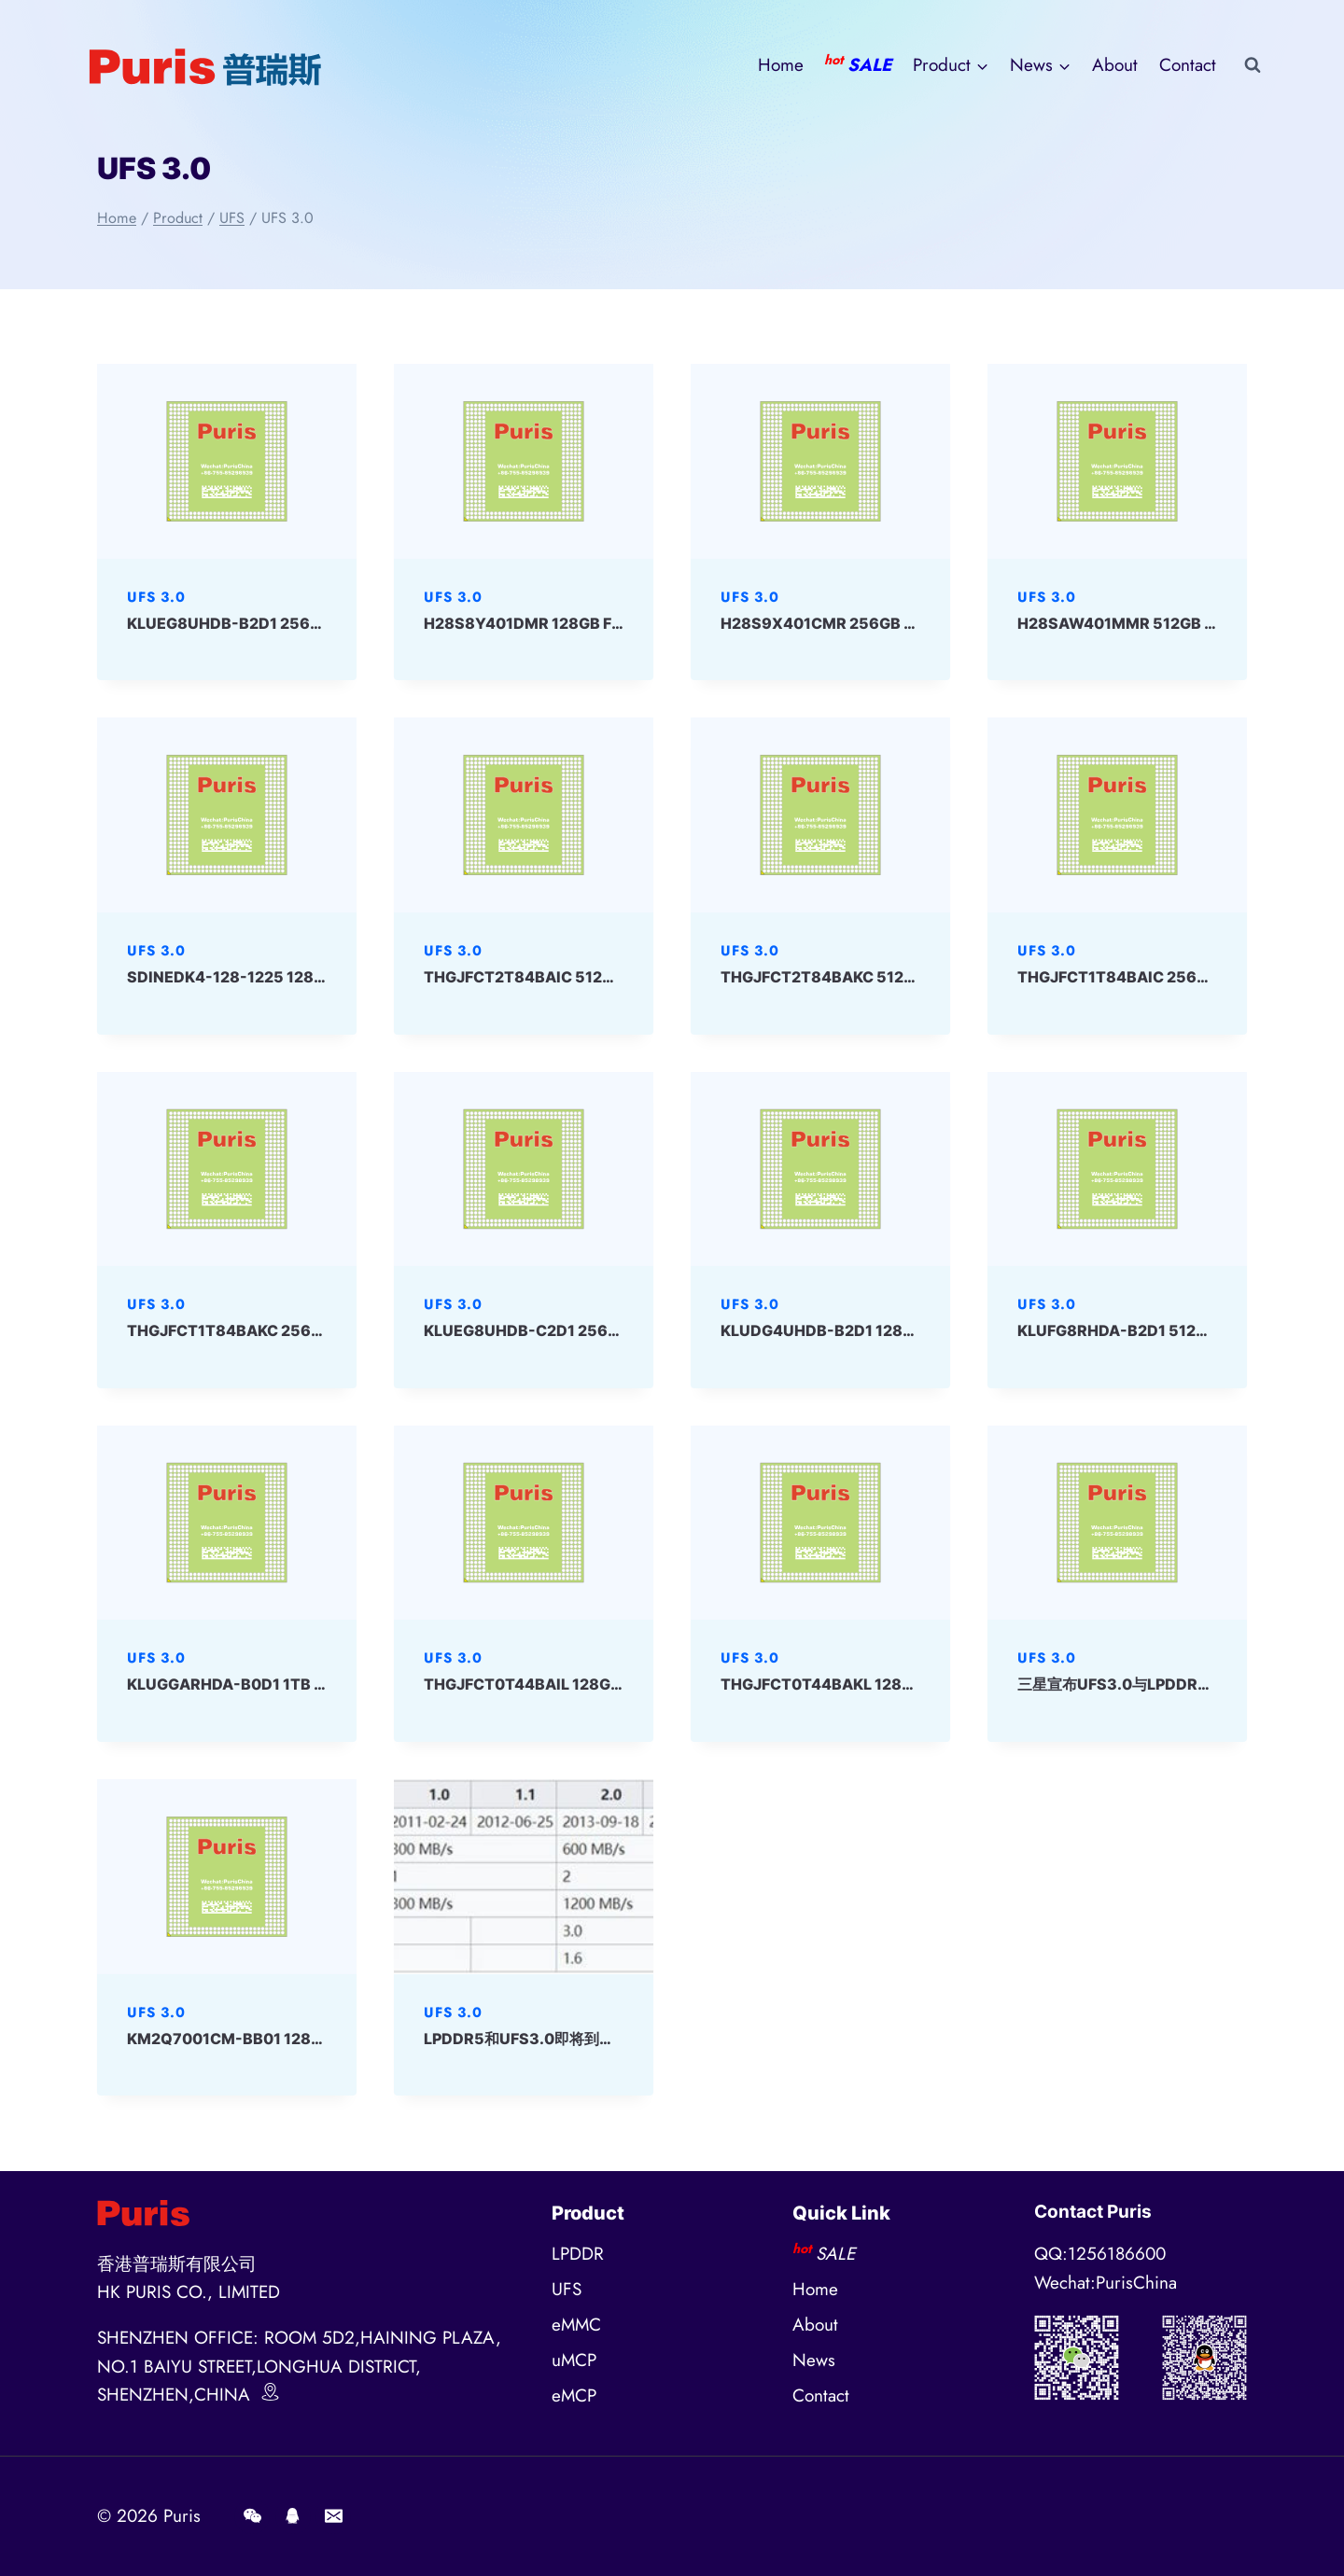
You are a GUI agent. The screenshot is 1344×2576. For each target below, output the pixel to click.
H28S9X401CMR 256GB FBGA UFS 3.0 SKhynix (895, 623)
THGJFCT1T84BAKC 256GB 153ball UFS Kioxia (299, 1330)
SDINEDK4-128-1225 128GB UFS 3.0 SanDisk (293, 977)
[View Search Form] (1252, 65)
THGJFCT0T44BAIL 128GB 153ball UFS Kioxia (592, 1684)
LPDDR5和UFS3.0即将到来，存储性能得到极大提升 (601, 2038)
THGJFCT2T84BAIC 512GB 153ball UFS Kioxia (593, 977)
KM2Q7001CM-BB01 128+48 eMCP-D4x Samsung (312, 2038)
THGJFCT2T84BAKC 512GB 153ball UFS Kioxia (893, 977)
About (1115, 64)
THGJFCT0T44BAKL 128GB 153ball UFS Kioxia (892, 1684)
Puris (182, 2515)
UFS (566, 2289)
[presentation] (227, 461)
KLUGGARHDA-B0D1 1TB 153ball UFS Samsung (300, 1684)
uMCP (574, 2360)
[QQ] (293, 2516)
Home (781, 64)
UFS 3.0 (156, 597)
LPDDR (578, 2253)
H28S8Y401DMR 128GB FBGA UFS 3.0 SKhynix (596, 623)
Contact (1187, 64)
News (813, 2360)
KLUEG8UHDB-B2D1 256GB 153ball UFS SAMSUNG (315, 623)
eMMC (576, 2324)
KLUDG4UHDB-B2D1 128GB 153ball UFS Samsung (903, 1330)
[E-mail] (333, 2516)
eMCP (574, 2395)
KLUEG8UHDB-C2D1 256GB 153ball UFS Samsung (607, 1330)
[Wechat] (252, 2516)
